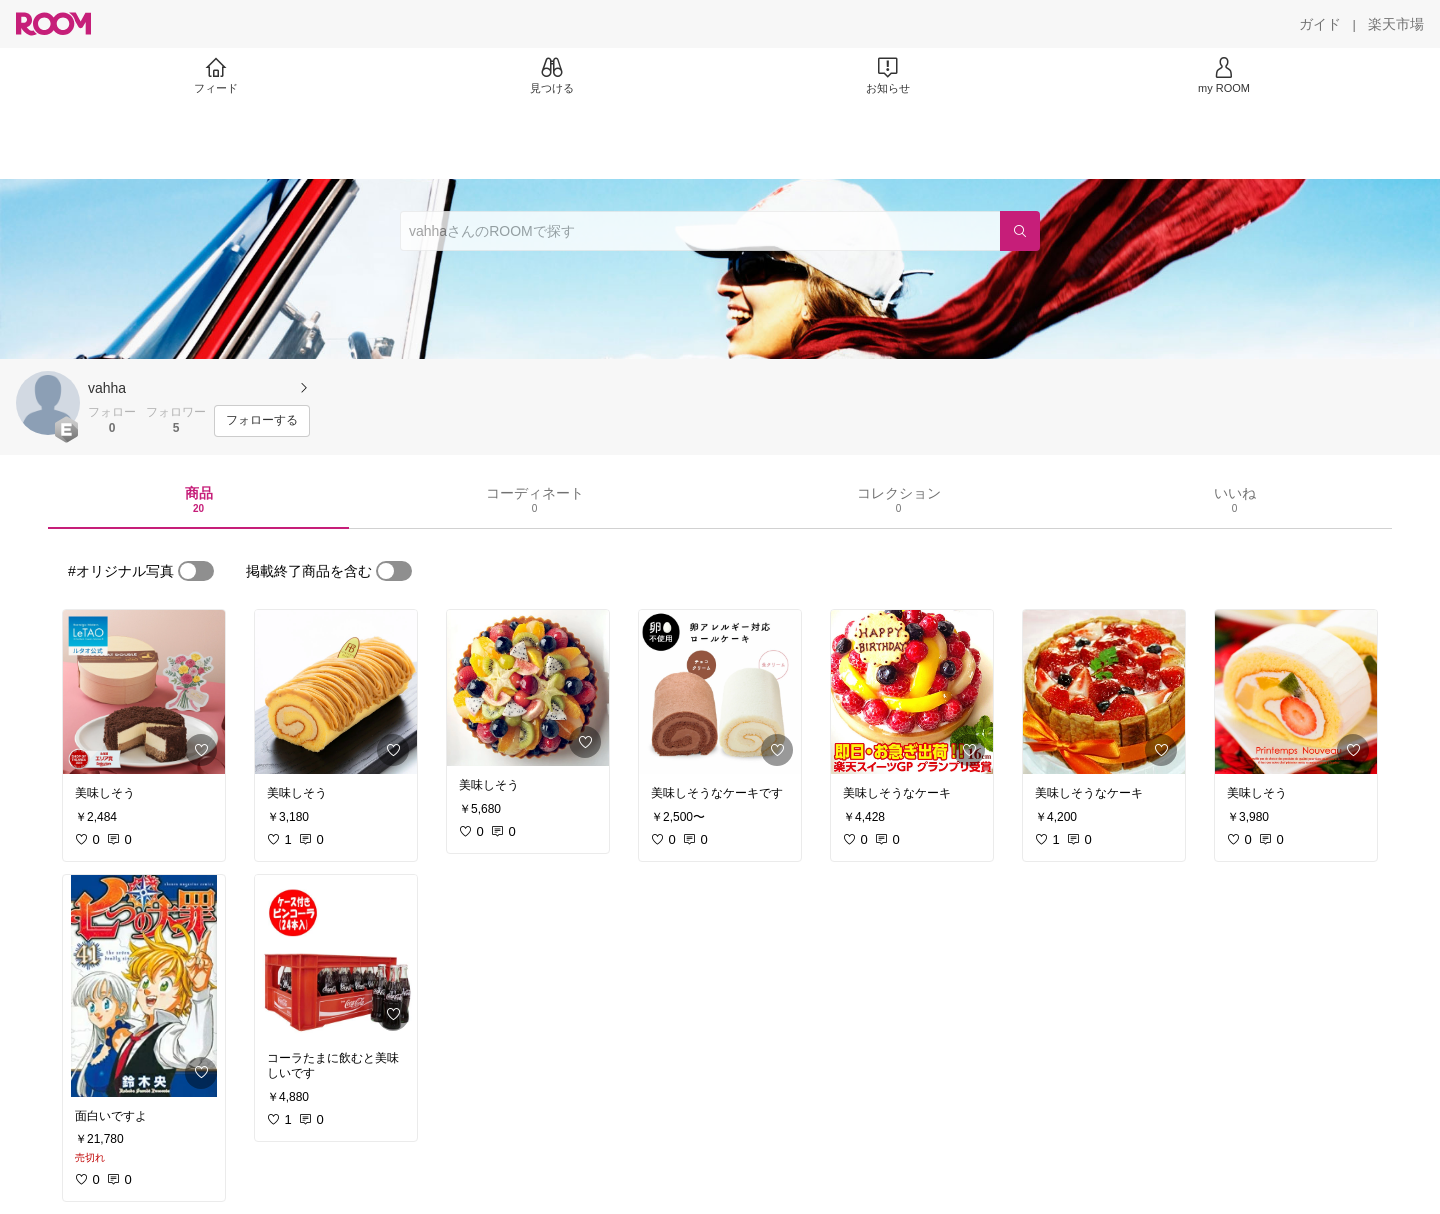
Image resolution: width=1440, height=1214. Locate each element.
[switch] (196, 571)
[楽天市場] (1396, 24)
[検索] (1020, 231)
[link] (144, 692)
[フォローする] (262, 421)
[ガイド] (1320, 24)
